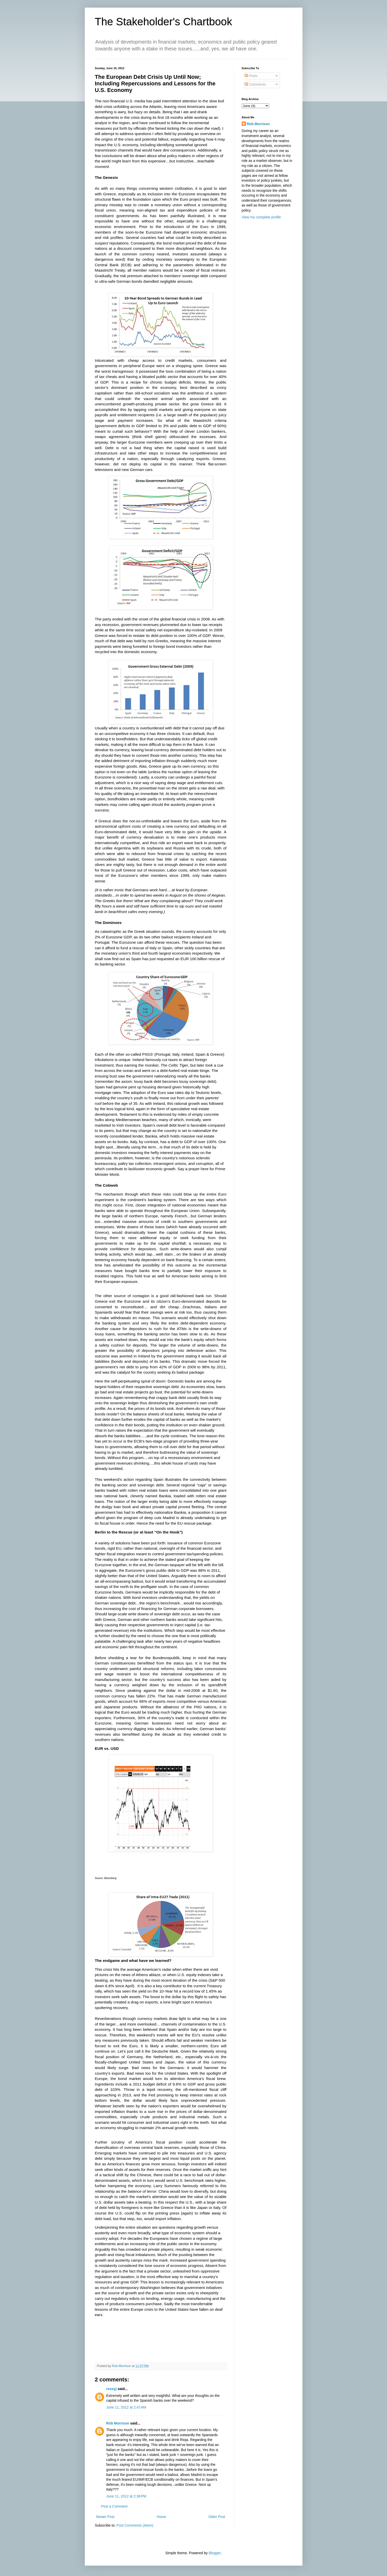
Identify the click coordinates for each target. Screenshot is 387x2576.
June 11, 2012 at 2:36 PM (126, 2496)
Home (161, 2517)
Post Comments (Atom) (134, 2525)
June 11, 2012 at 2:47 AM (126, 2407)
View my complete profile (261, 217)
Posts (251, 76)
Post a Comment (114, 2506)
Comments (255, 84)
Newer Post (105, 2517)
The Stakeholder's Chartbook (163, 22)
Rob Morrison (117, 2423)
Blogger (214, 2553)
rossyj (111, 2389)
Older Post (216, 2517)
